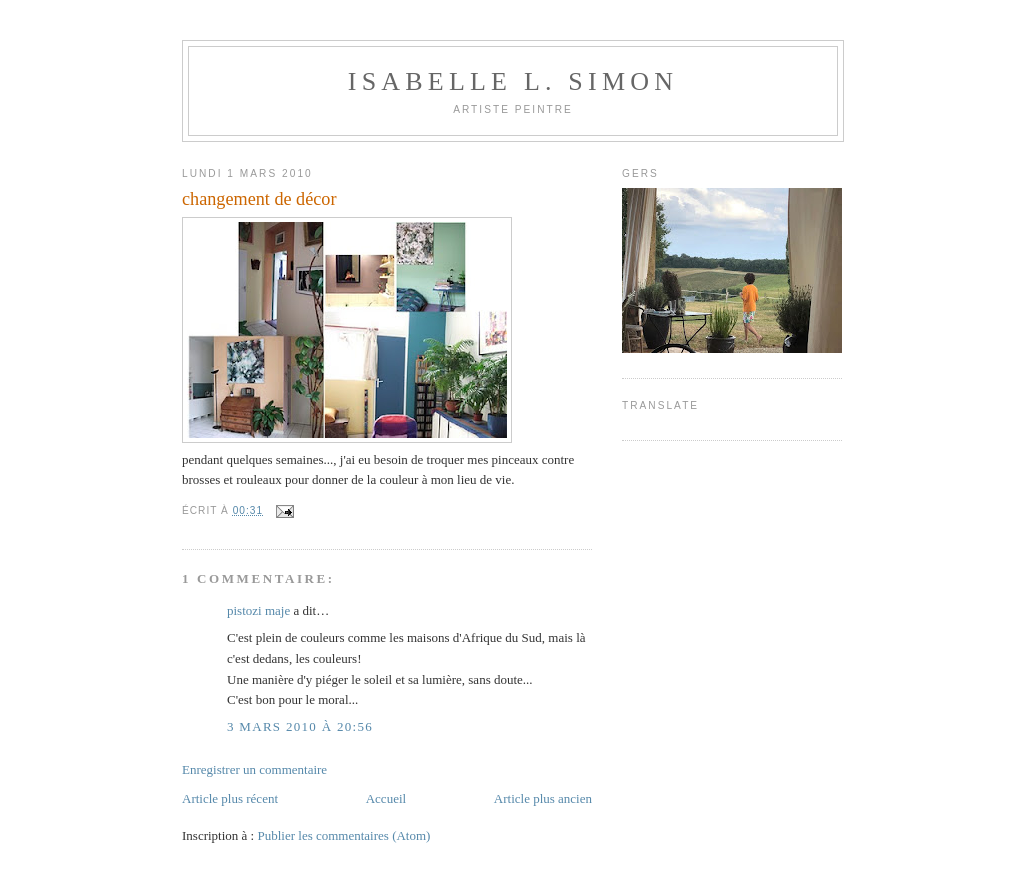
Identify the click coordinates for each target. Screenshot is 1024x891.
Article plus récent (230, 798)
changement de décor (259, 199)
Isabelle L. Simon (513, 81)
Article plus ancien (543, 798)
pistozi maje (258, 610)
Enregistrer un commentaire (254, 769)
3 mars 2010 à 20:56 (300, 726)
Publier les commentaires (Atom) (343, 835)
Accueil (386, 798)
